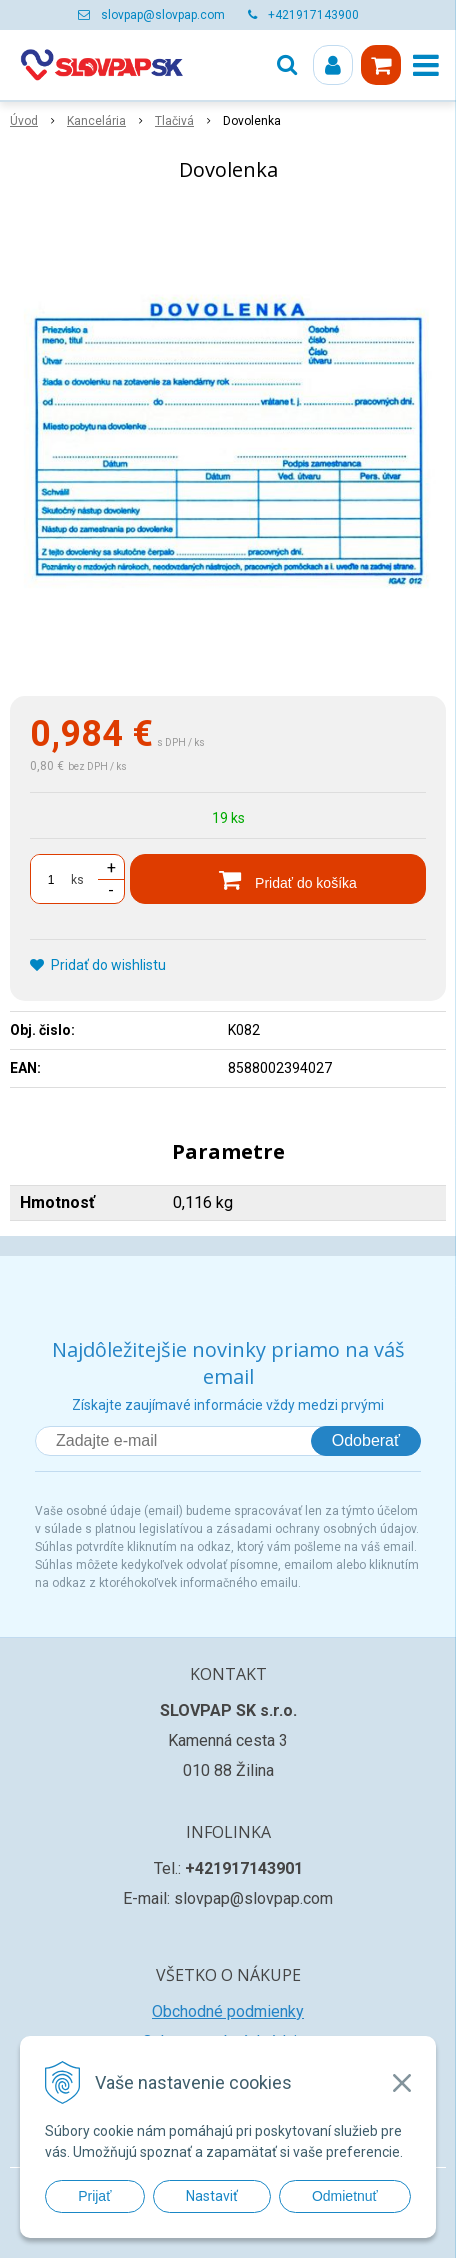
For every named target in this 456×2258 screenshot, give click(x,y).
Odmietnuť (345, 2196)
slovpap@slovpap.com (163, 15)
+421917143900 (313, 15)
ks (77, 880)
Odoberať (366, 1440)
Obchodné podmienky (228, 2011)
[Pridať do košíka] (278, 879)
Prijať (94, 2196)
